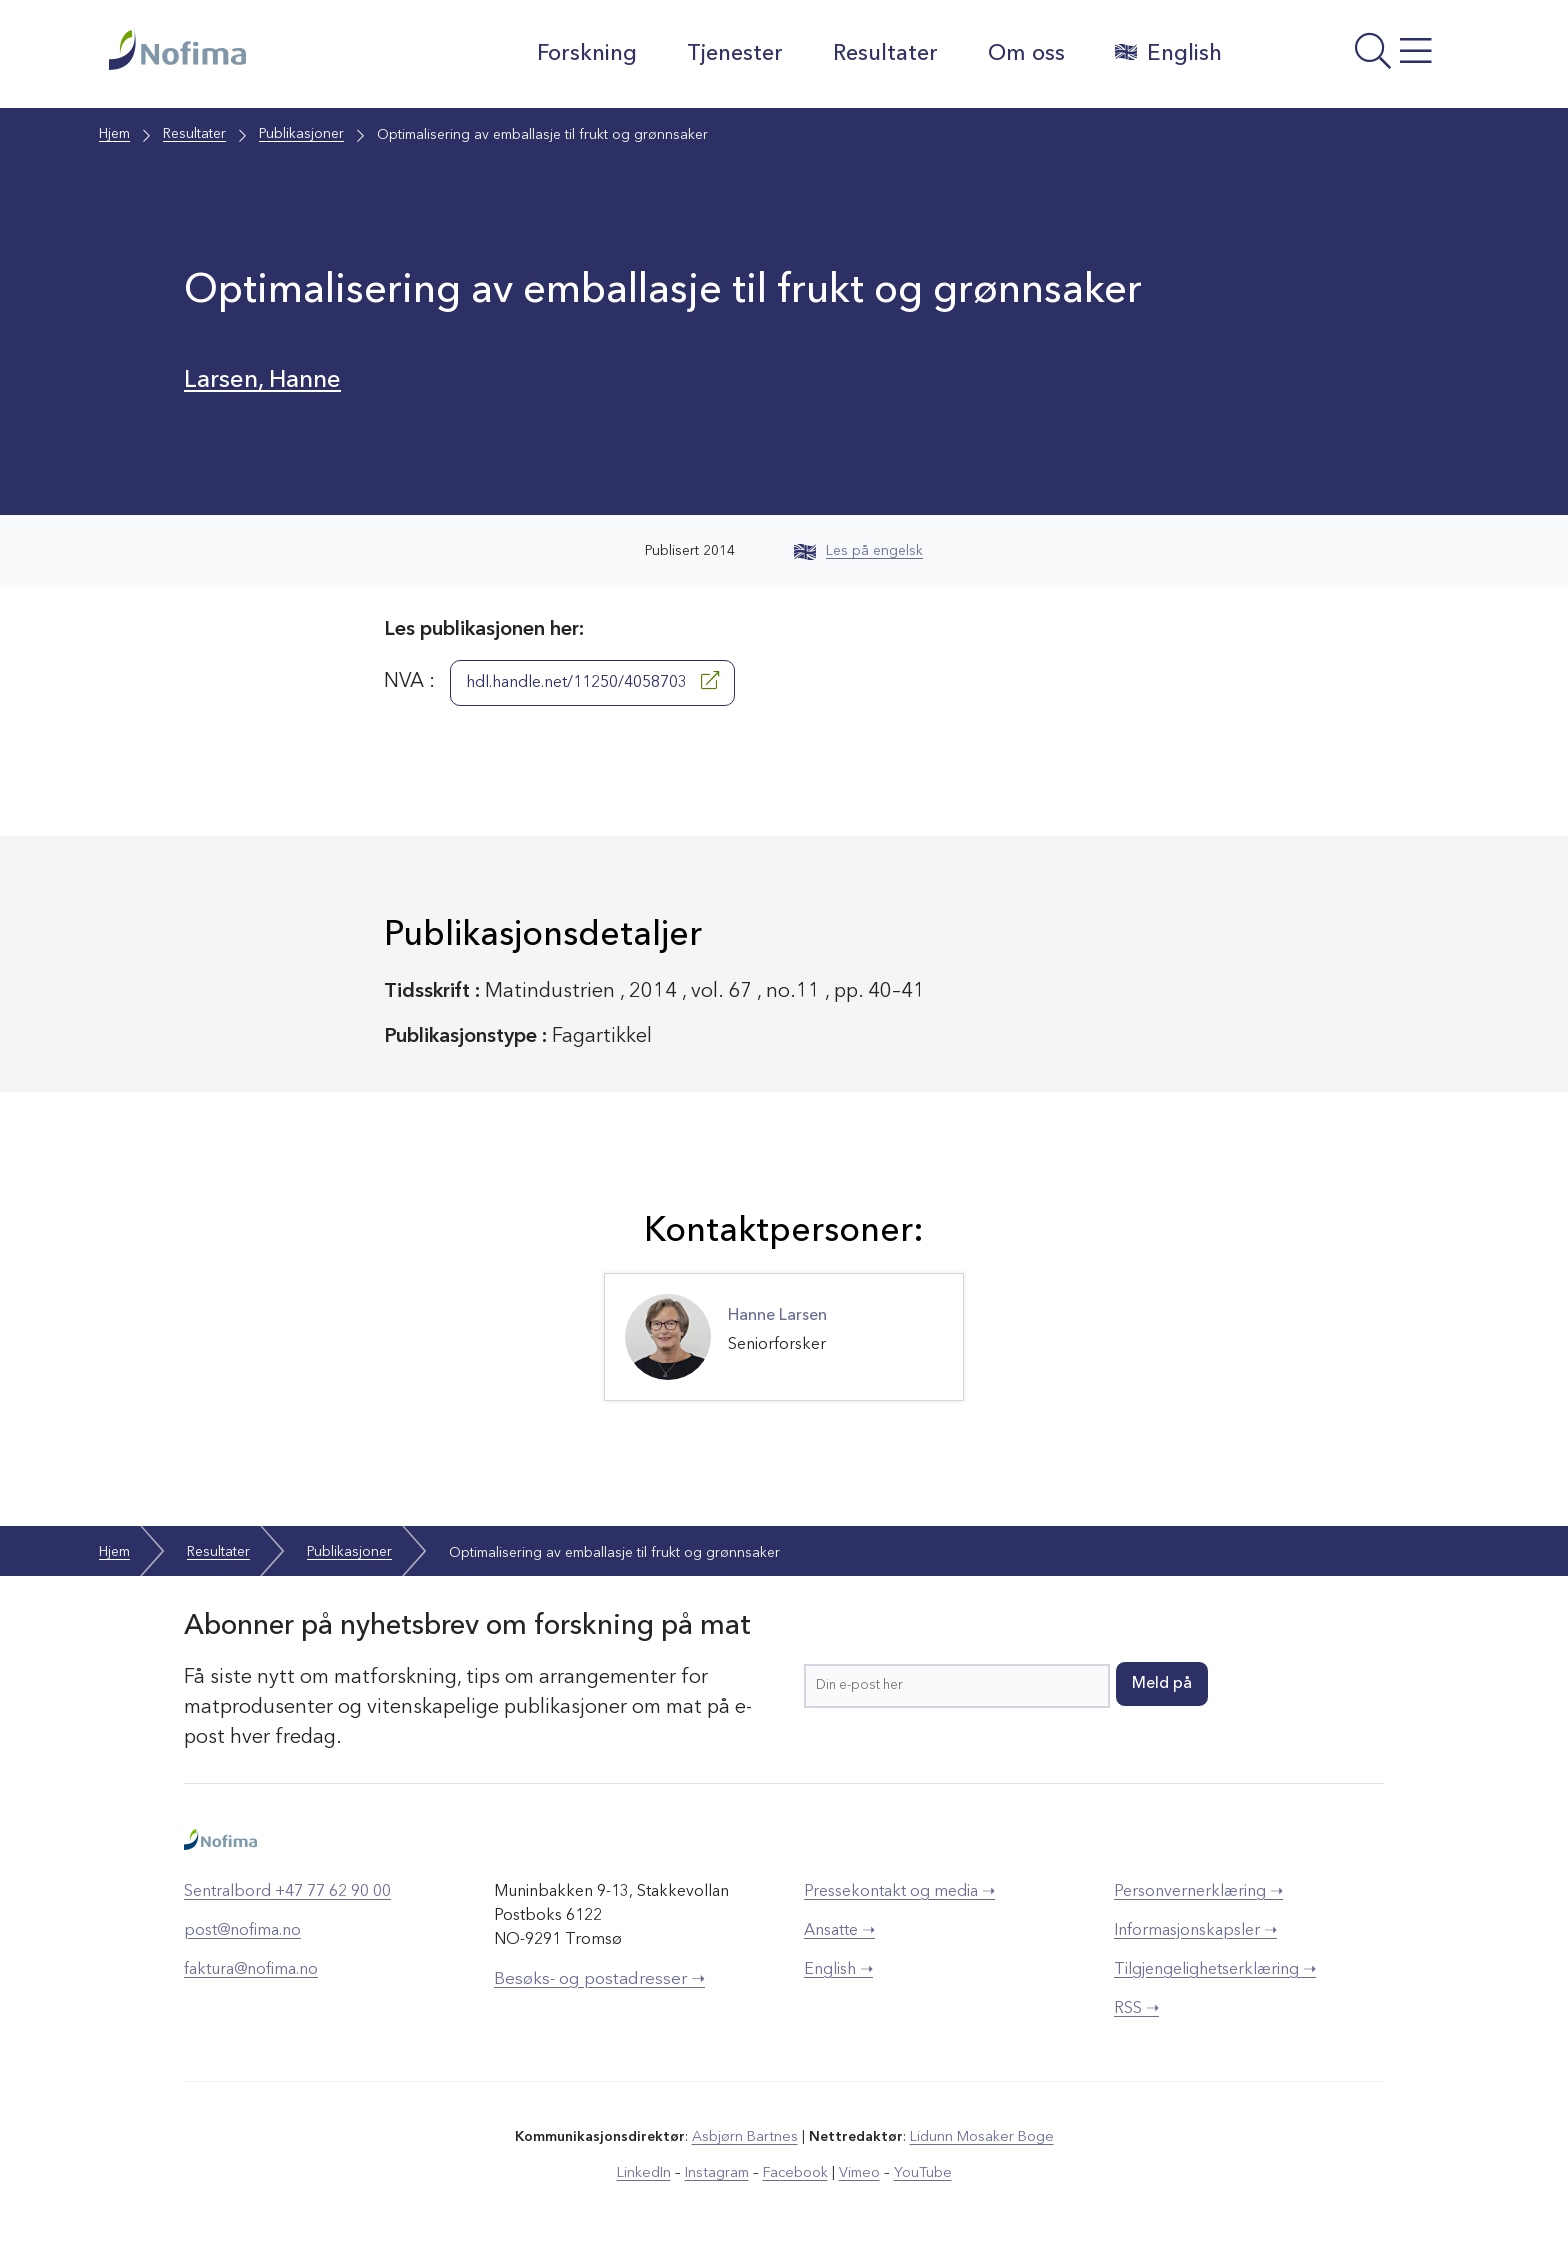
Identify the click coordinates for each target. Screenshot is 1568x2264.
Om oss (1024, 54)
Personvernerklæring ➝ (1198, 1892)
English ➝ (838, 1970)
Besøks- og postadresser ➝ (599, 1979)
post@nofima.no (242, 1931)
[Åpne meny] (1349, 59)
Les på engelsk (858, 551)
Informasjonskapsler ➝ (1195, 1931)
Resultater (883, 54)
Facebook (795, 2173)
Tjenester (733, 54)
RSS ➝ (1136, 2009)
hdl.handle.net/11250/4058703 (592, 681)
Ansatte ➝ (839, 1931)
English (1166, 53)
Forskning (585, 54)
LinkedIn (646, 2173)
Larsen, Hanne (264, 380)
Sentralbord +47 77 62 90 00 (287, 1892)
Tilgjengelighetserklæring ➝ (1215, 1970)
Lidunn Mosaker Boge (981, 2137)
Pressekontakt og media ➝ (899, 1892)
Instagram (718, 2173)
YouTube (920, 2173)
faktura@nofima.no (251, 1970)
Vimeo (858, 2173)
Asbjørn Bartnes (746, 2137)
